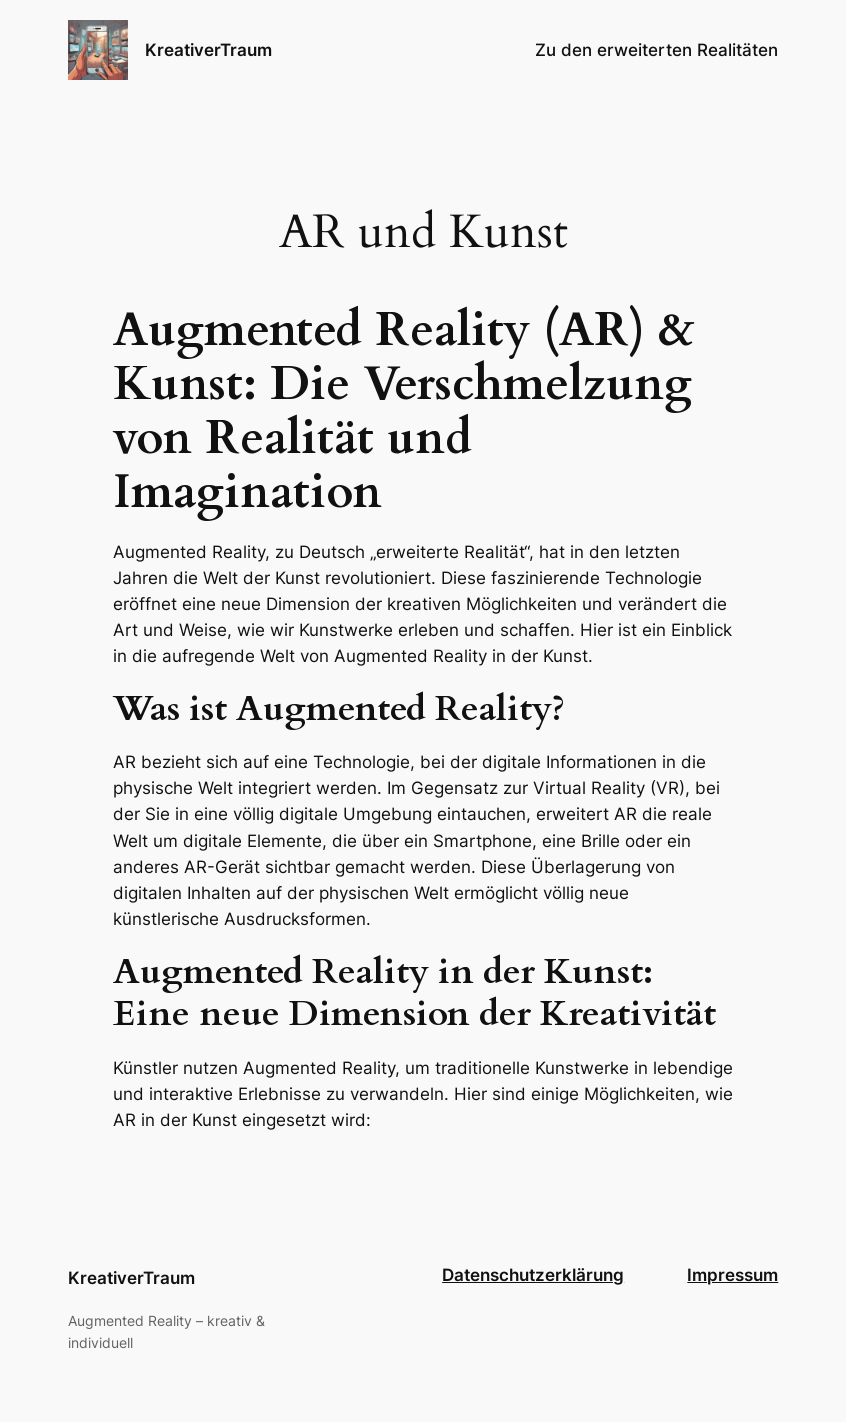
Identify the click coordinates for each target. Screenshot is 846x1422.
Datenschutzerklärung (533, 1275)
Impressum (732, 1275)
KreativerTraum (208, 50)
